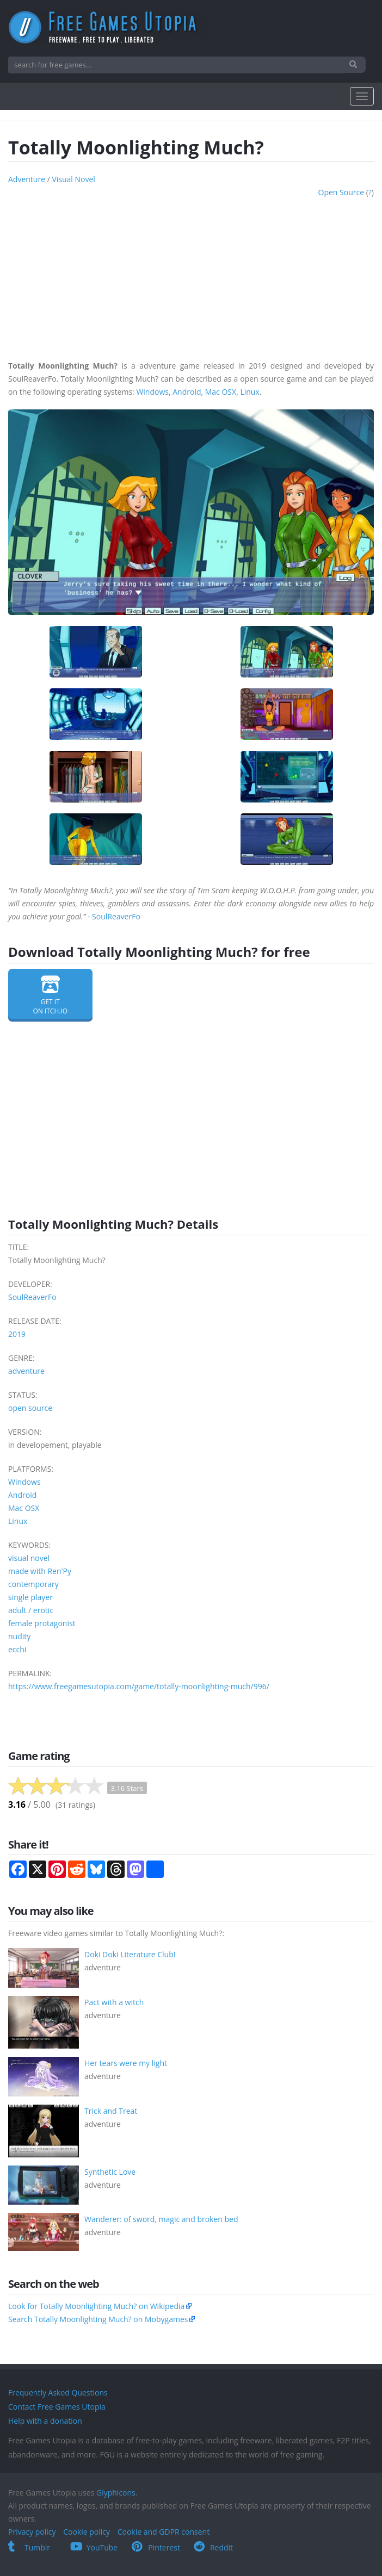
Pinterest (156, 2547)
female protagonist (42, 1623)
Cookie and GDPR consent (164, 2532)
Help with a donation (45, 2421)
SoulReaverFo (116, 916)
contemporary (33, 1584)
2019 (17, 1334)
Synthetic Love (109, 2172)
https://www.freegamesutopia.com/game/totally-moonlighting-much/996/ (138, 1686)
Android (186, 392)
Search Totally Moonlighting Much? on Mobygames (98, 2319)
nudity (19, 1636)
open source (341, 192)
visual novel (73, 179)
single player (30, 1597)
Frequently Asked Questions (58, 2392)
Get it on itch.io (50, 995)
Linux (249, 392)
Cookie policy (86, 2532)
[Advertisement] (191, 275)
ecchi (17, 1649)
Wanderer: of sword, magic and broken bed (161, 2219)
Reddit (213, 2547)
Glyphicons (115, 2492)
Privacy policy (32, 2532)
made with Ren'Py (39, 1571)
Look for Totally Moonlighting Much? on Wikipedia (96, 2306)
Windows (152, 392)
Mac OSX (220, 392)
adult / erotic (30, 1610)
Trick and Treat (110, 2111)
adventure (26, 179)
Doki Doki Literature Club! (129, 1954)
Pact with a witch (114, 2002)
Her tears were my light (125, 2063)
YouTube (94, 2547)
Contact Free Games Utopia (57, 2406)
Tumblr (29, 2547)
